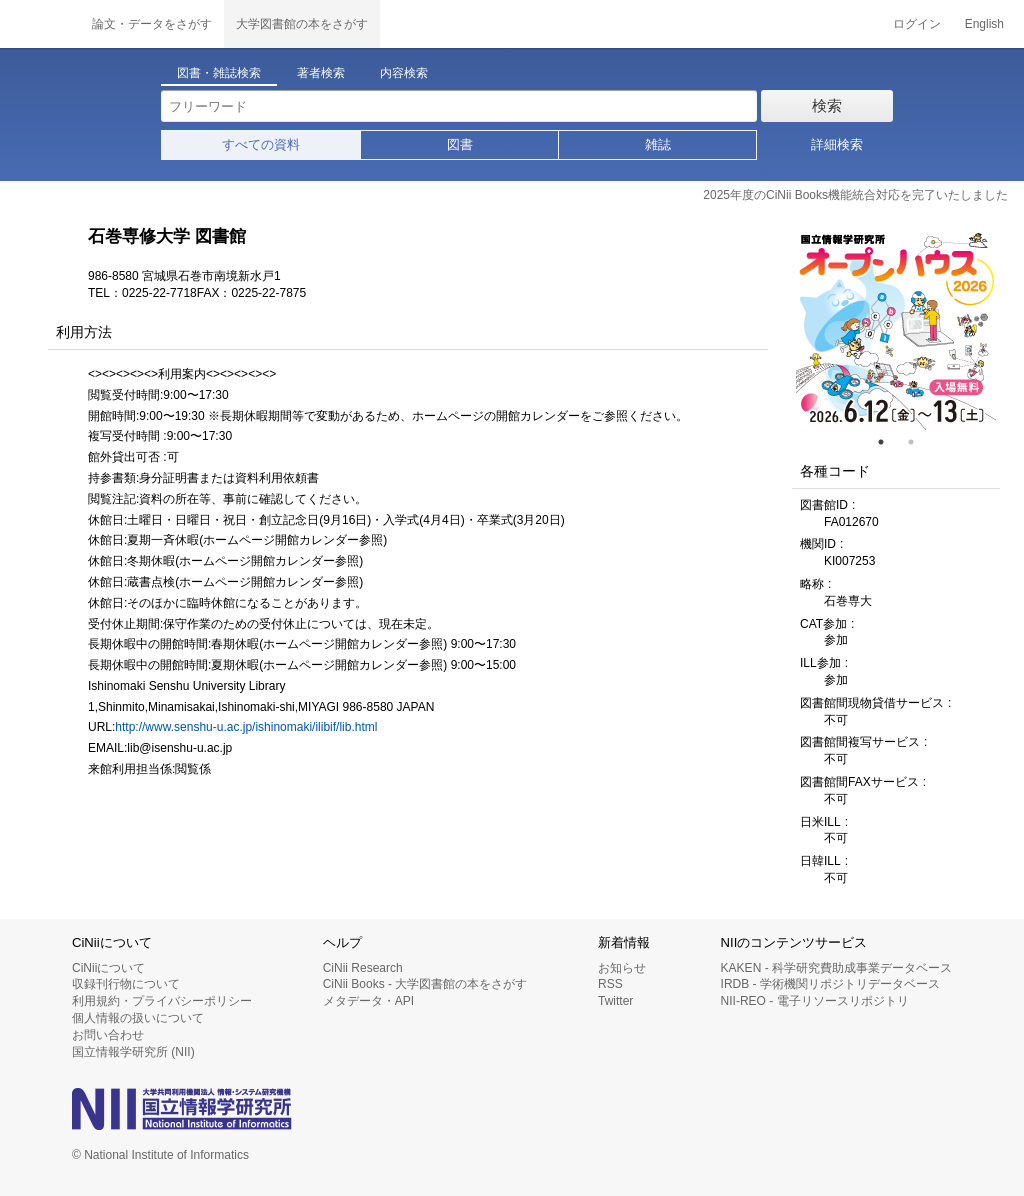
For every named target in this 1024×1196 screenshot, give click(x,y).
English (984, 24)
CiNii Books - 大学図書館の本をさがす (425, 984)
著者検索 (321, 73)
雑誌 (658, 144)
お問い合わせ (108, 1035)
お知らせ (622, 968)
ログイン (917, 24)
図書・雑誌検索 (219, 73)
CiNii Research (363, 968)
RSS (610, 984)
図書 (460, 144)
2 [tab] (919, 442)
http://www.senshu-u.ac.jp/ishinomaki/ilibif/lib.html (246, 727)
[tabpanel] (896, 330)
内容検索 (404, 73)
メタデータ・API (368, 1001)
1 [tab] (889, 442)
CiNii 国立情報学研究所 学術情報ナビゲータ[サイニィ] (40, 24)
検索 (827, 105)
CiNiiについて (108, 968)
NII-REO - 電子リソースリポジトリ (815, 1001)
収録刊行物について (126, 984)
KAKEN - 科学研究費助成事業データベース (836, 968)
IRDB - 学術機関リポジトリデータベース (830, 984)
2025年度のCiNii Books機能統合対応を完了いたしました (855, 195)
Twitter (615, 1001)
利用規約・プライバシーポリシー (162, 1001)
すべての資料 (261, 144)
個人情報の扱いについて (138, 1018)
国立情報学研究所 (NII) (133, 1052)
